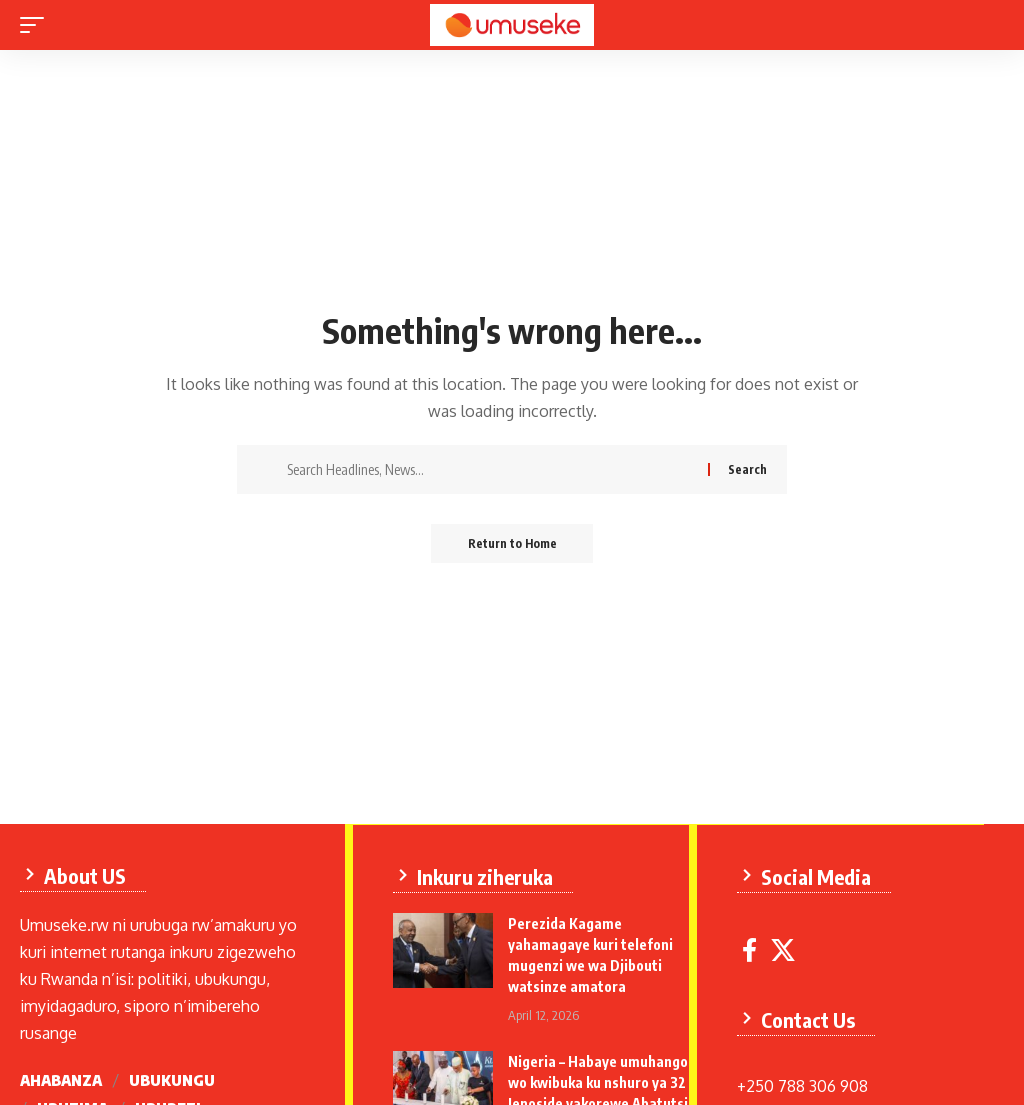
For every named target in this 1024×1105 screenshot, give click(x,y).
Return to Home (512, 543)
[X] (785, 956)
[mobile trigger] (37, 25)
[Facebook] (751, 956)
